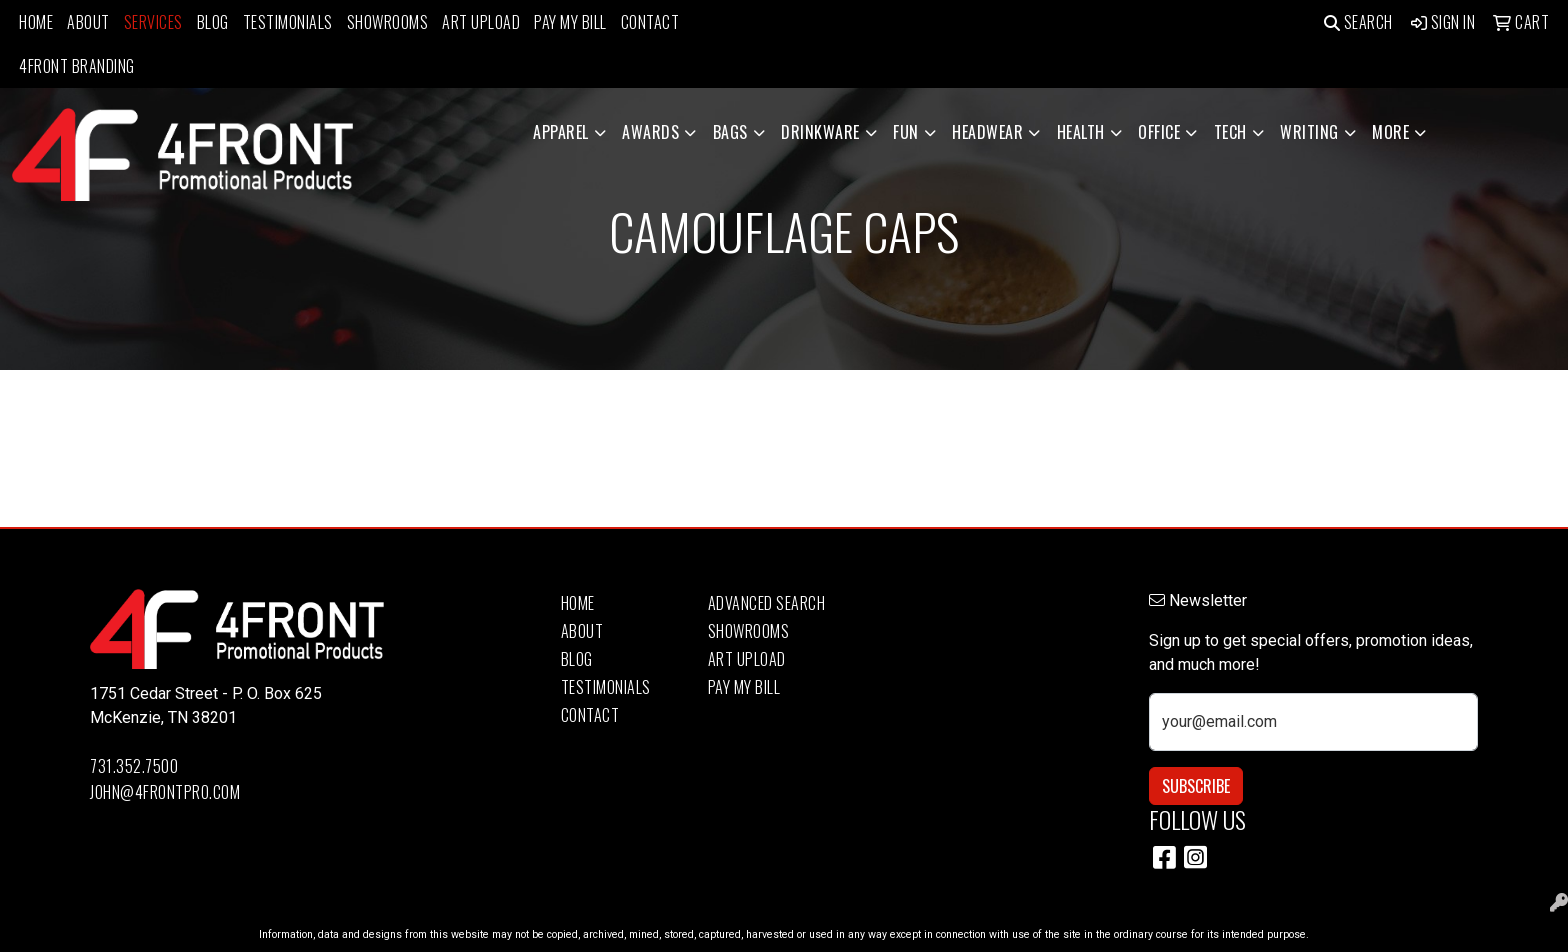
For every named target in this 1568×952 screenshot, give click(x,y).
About (88, 22)
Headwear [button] (987, 132)
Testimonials (288, 22)
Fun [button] (906, 132)
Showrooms (388, 22)
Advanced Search (767, 603)
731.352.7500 (134, 766)
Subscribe (1196, 786)
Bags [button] (730, 132)
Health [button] (1081, 132)
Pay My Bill (570, 22)
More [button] (1390, 132)
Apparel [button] (561, 132)
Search (1358, 22)
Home (36, 22)
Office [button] (1159, 132)
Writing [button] (1309, 132)
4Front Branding (77, 66)
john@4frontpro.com (165, 792)
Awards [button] (650, 132)
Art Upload (481, 22)
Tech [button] (1230, 132)
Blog (213, 22)
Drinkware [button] (820, 132)
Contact (650, 22)
